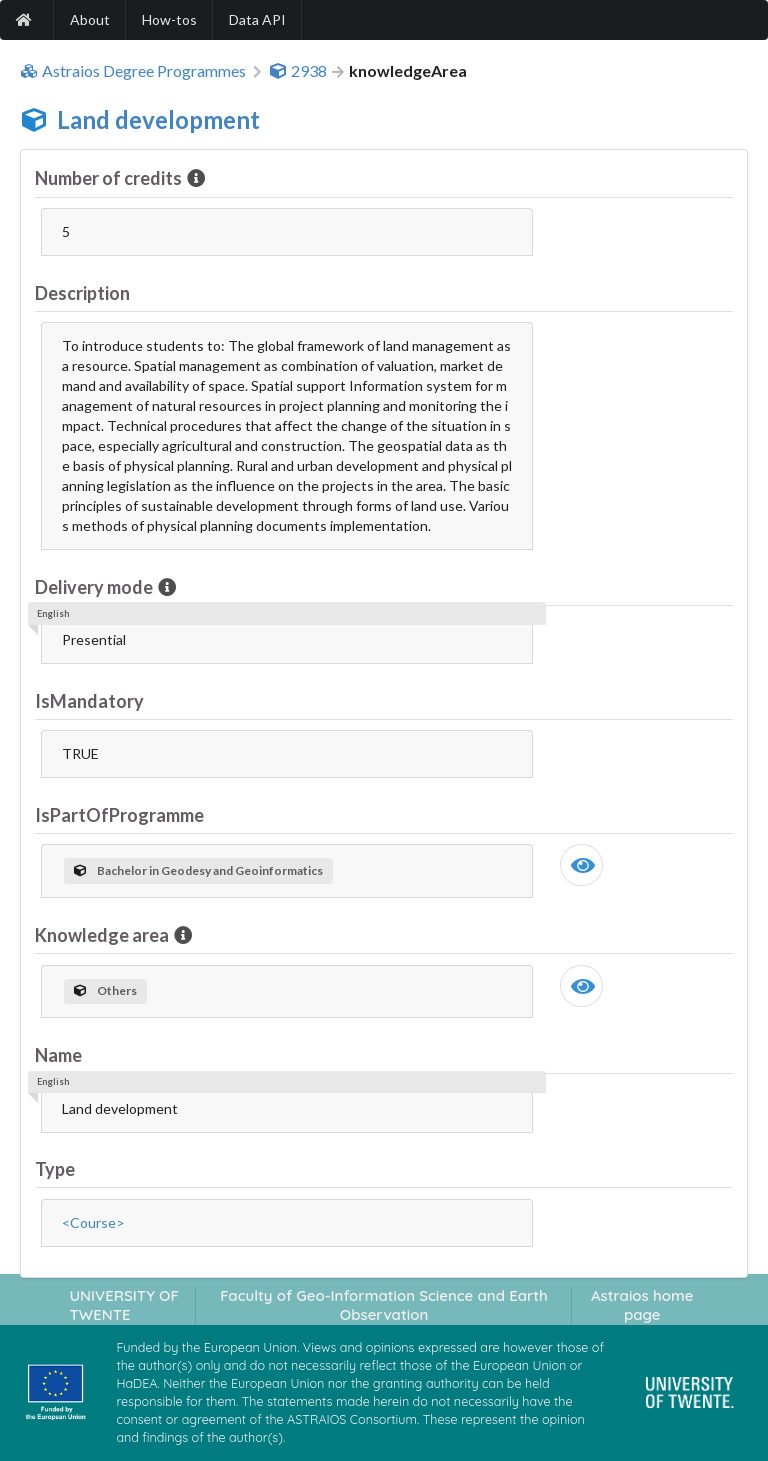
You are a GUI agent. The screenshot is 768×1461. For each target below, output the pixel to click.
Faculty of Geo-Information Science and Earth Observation (384, 1305)
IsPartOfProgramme (119, 815)
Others (105, 990)
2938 (298, 71)
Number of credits (110, 178)
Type (55, 1169)
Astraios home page (642, 1305)
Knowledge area (103, 935)
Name (58, 1055)
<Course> (93, 1222)
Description (82, 293)
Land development (158, 119)
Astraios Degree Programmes (133, 71)
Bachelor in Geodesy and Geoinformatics (198, 870)
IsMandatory (89, 701)
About (90, 19)
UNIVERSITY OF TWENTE (124, 1305)
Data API (257, 19)
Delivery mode (95, 587)
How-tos (169, 19)
